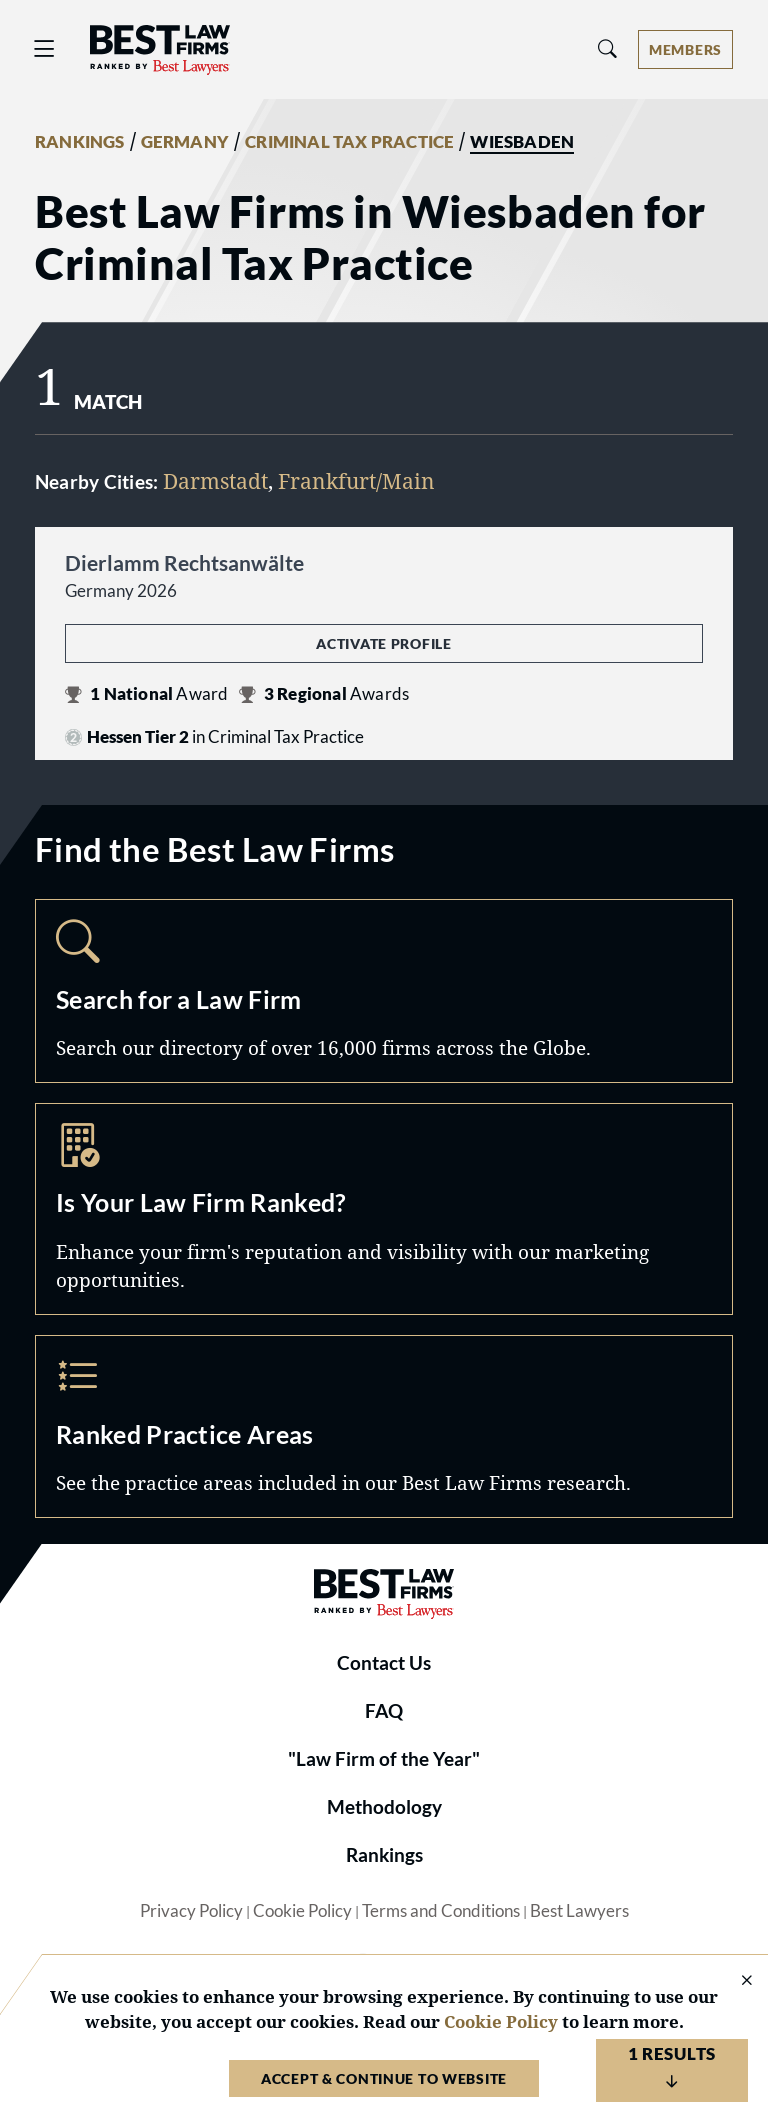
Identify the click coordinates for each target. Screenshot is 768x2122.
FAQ (384, 1711)
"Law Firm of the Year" (384, 1759)
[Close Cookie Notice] (734, 1981)
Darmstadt (215, 480)
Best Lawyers (579, 1911)
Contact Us (384, 1663)
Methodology (384, 1807)
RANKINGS (80, 142)
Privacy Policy (191, 1911)
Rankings (384, 1855)
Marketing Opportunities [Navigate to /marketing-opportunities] (384, 1209)
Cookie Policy (302, 1911)
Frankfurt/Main (356, 480)
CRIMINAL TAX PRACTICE (349, 142)
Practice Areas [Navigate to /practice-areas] (384, 1427)
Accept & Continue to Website (384, 2078)
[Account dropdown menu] (685, 49)
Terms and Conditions (441, 1911)
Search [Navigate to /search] (384, 991)
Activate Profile (383, 643)
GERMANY (185, 142)
